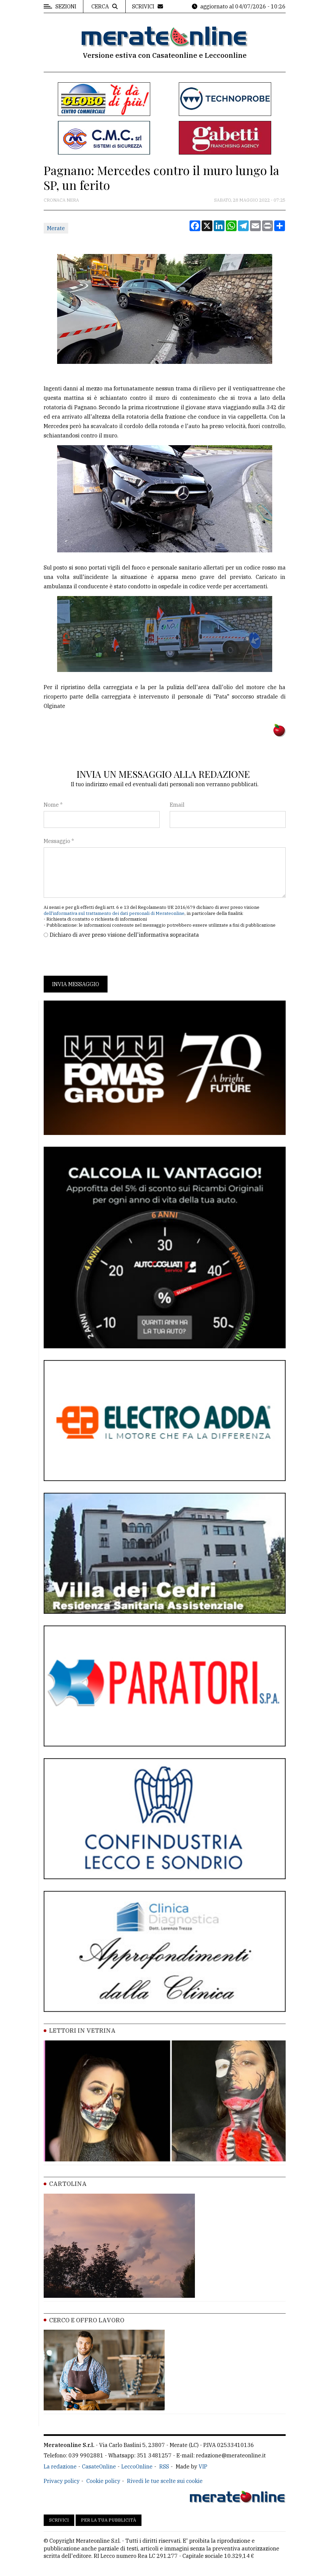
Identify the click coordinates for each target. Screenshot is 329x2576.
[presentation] (95, 957)
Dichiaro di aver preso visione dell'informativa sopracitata (124, 934)
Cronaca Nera (61, 200)
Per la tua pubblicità (108, 2520)
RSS (164, 2466)
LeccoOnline (137, 2466)
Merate (56, 228)
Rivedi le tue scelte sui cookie (165, 2481)
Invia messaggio (75, 984)
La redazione (60, 2466)
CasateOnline (99, 2466)
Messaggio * (59, 841)
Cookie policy (103, 2481)
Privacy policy (62, 2481)
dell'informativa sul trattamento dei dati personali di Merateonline (114, 913)
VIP (203, 2466)
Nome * (53, 804)
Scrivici (59, 2520)
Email (177, 804)
